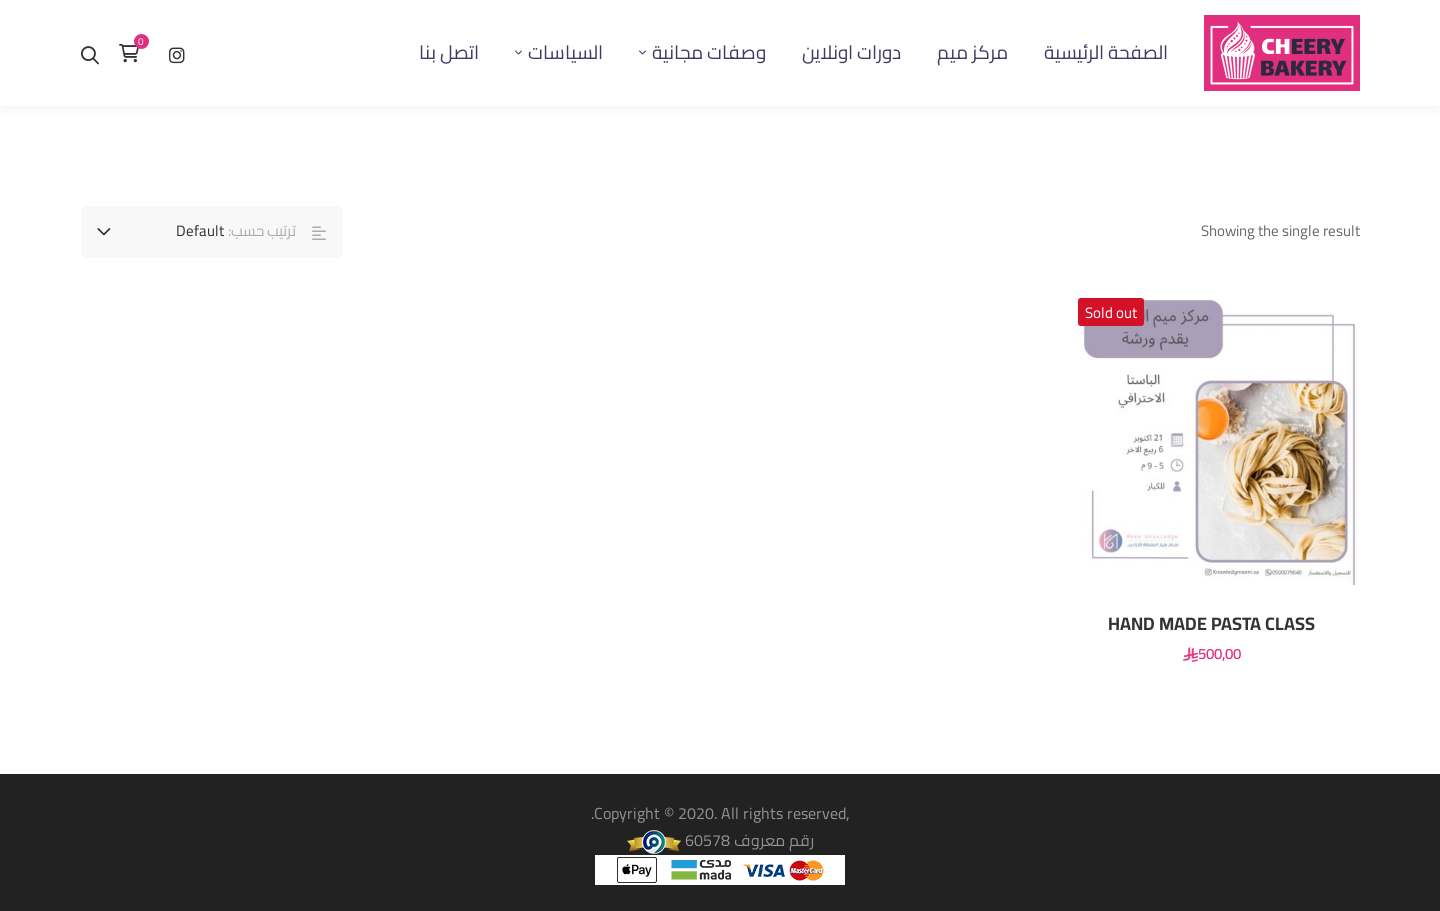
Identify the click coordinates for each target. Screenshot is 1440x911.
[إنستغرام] (177, 52)
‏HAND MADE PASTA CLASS (1211, 624)
